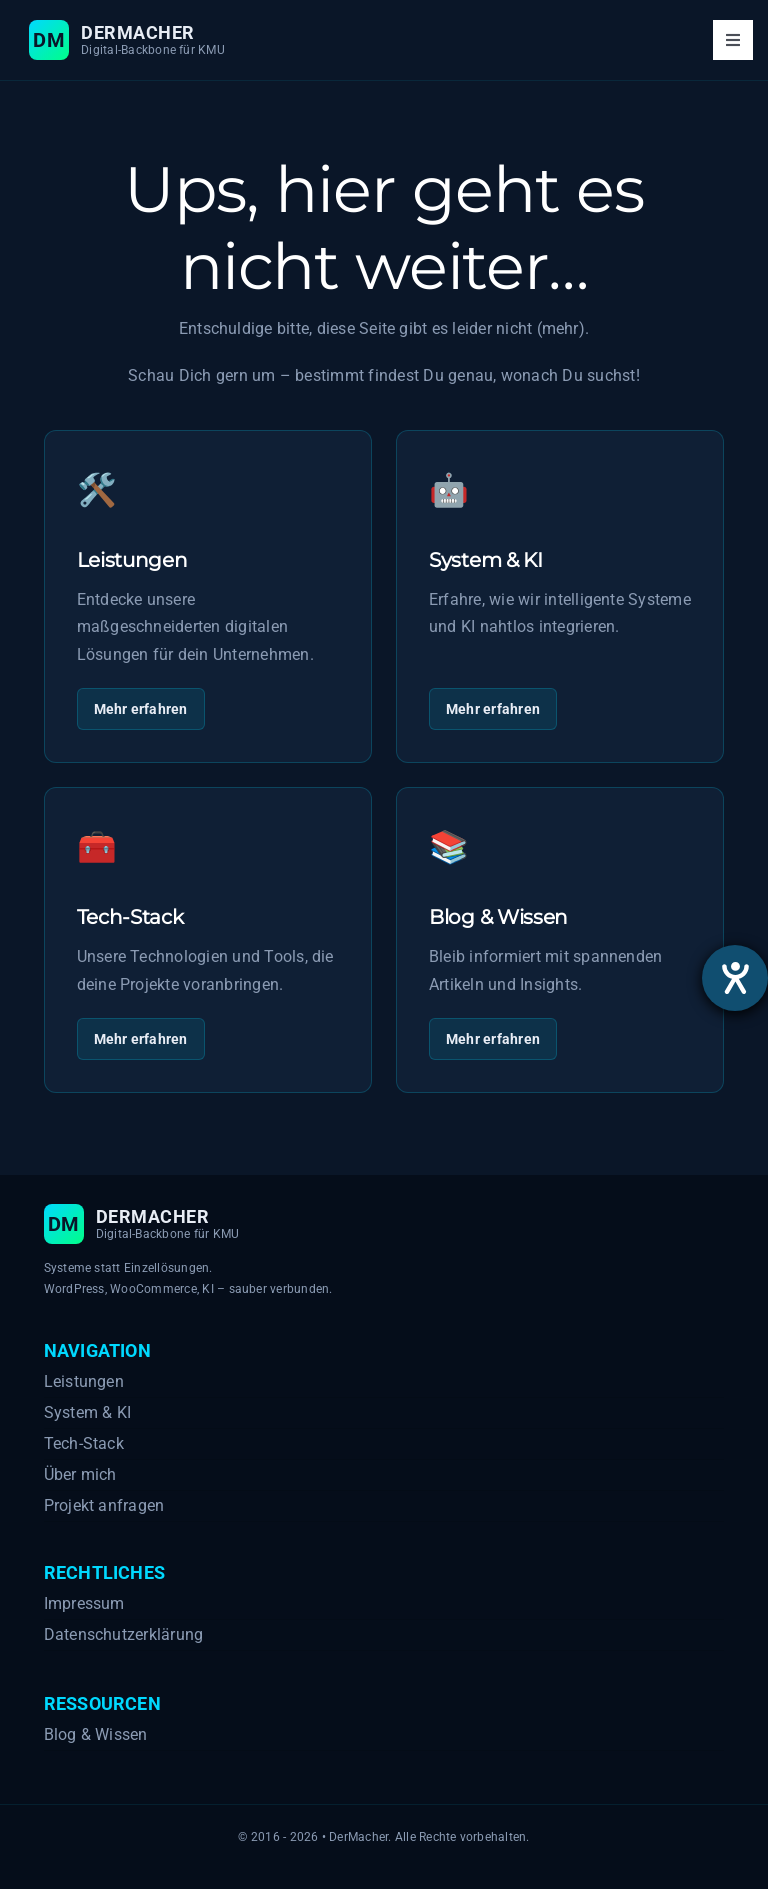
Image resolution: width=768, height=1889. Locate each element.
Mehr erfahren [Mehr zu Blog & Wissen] (493, 1039)
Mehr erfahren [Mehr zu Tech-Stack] (141, 1039)
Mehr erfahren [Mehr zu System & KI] (493, 709)
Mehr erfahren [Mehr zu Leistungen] (141, 709)
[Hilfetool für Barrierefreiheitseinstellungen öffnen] (735, 978)
